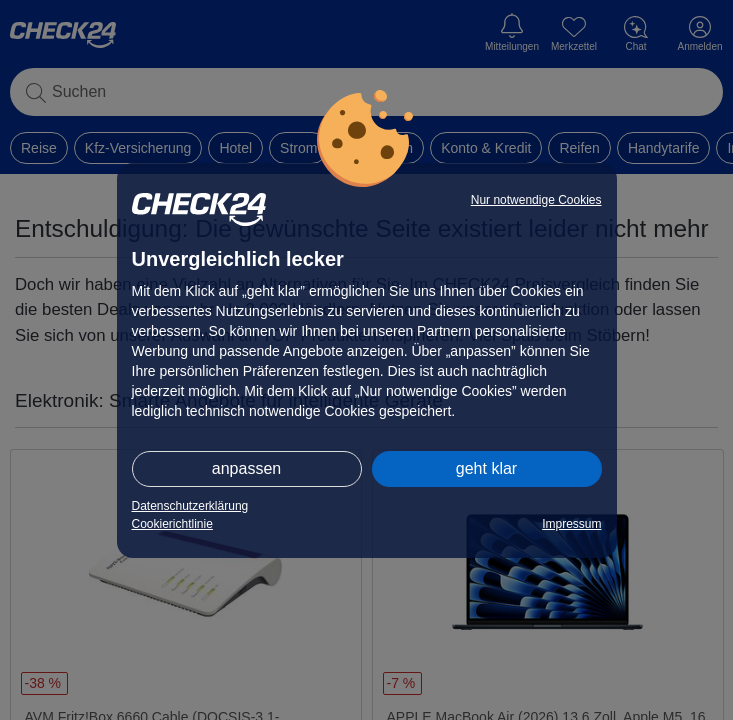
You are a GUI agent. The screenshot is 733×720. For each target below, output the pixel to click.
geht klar (486, 468)
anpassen (246, 468)
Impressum (571, 524)
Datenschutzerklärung (190, 506)
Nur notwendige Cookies (536, 200)
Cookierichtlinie (172, 524)
